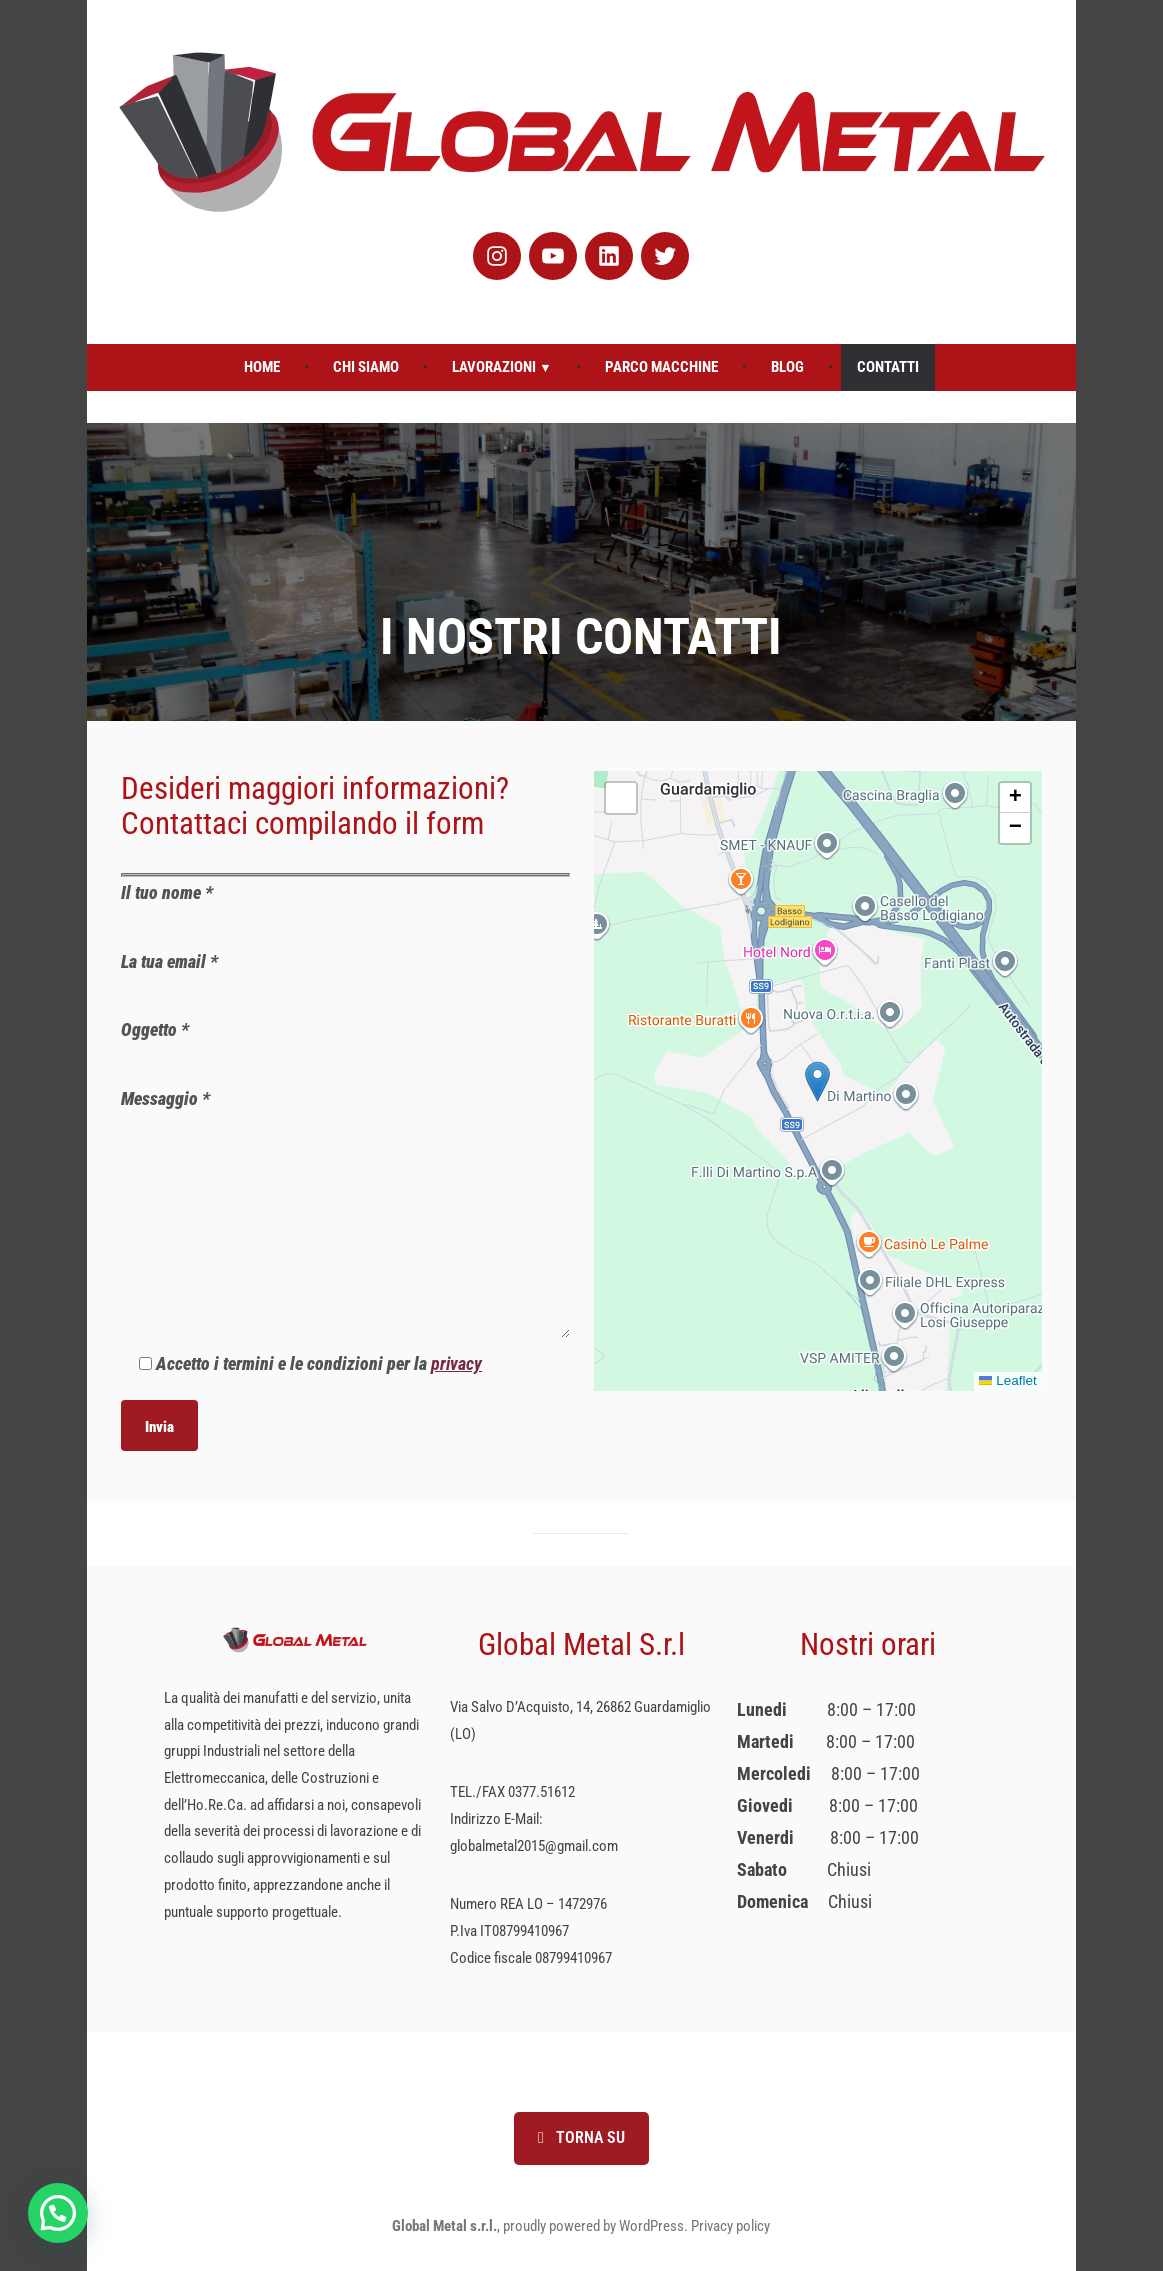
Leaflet (1008, 1380)
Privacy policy (730, 2226)
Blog (787, 367)
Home (262, 367)
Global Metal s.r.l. (444, 2226)
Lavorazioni (494, 367)
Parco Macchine (661, 367)
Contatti (888, 367)
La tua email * (345, 978)
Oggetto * (345, 1046)
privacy (456, 1363)
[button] (817, 1081)
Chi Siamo (366, 367)
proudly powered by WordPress (593, 2226)
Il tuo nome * (345, 909)
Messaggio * (345, 1215)
